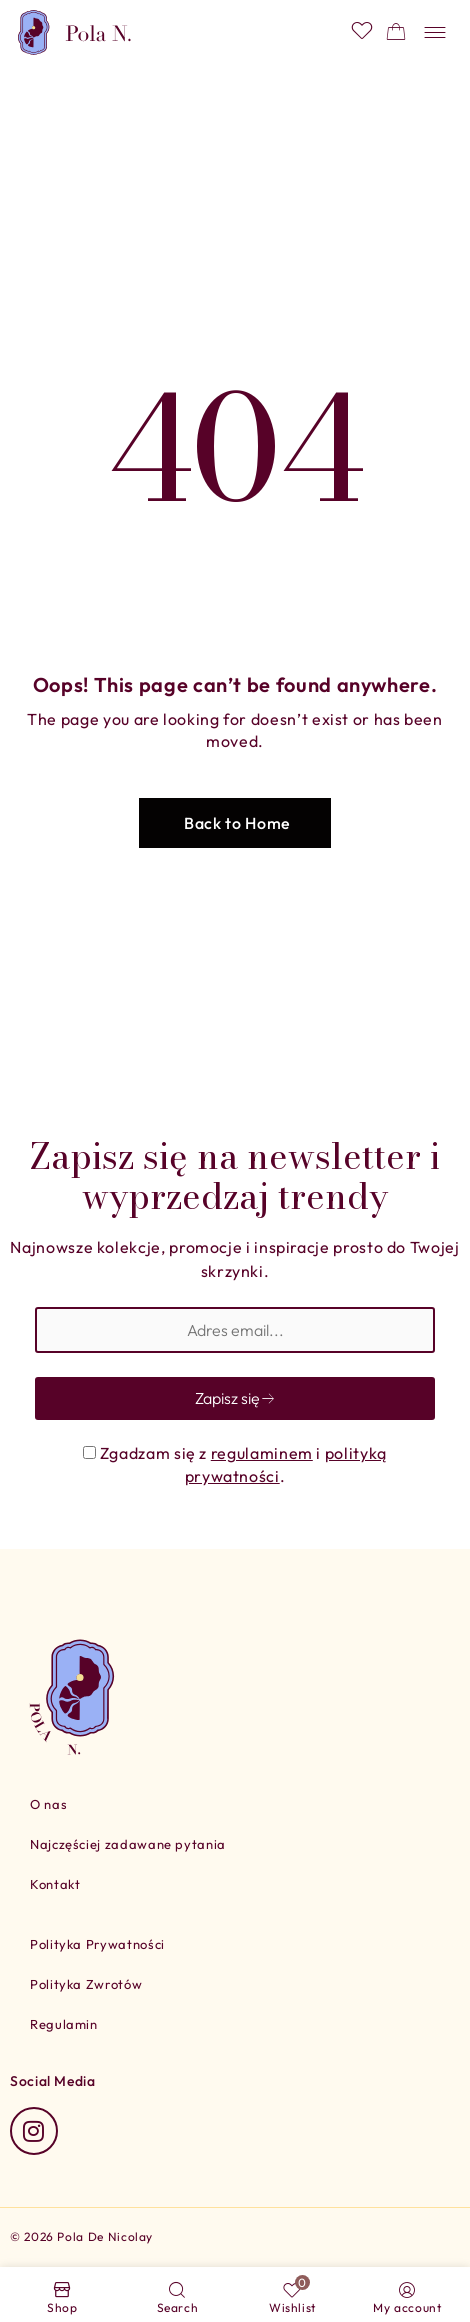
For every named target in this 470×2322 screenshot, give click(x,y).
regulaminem (262, 1453)
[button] (235, 823)
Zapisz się (235, 1398)
